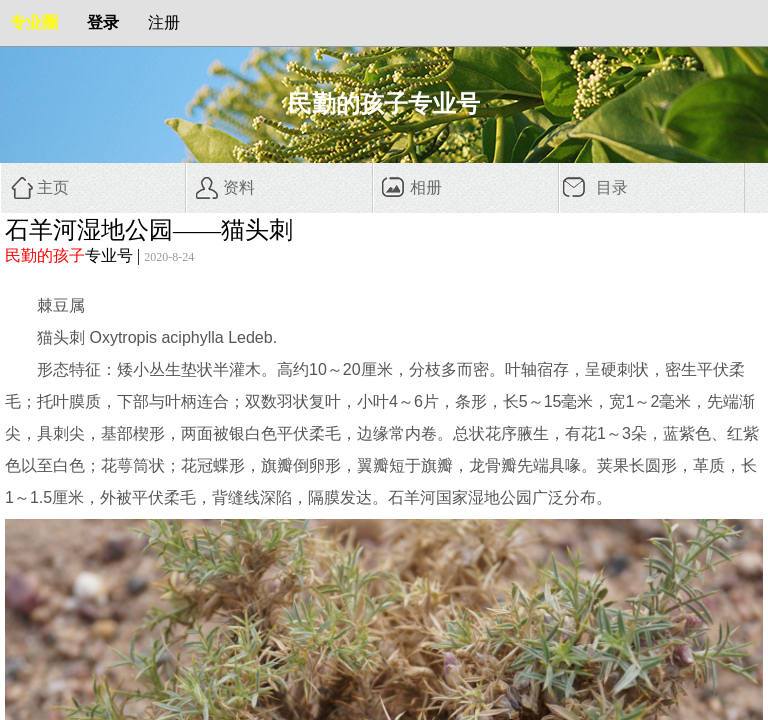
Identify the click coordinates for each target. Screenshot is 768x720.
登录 (103, 22)
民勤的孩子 (45, 255)
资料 (239, 187)
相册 (426, 187)
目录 (612, 187)
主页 (53, 187)
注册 (164, 22)
